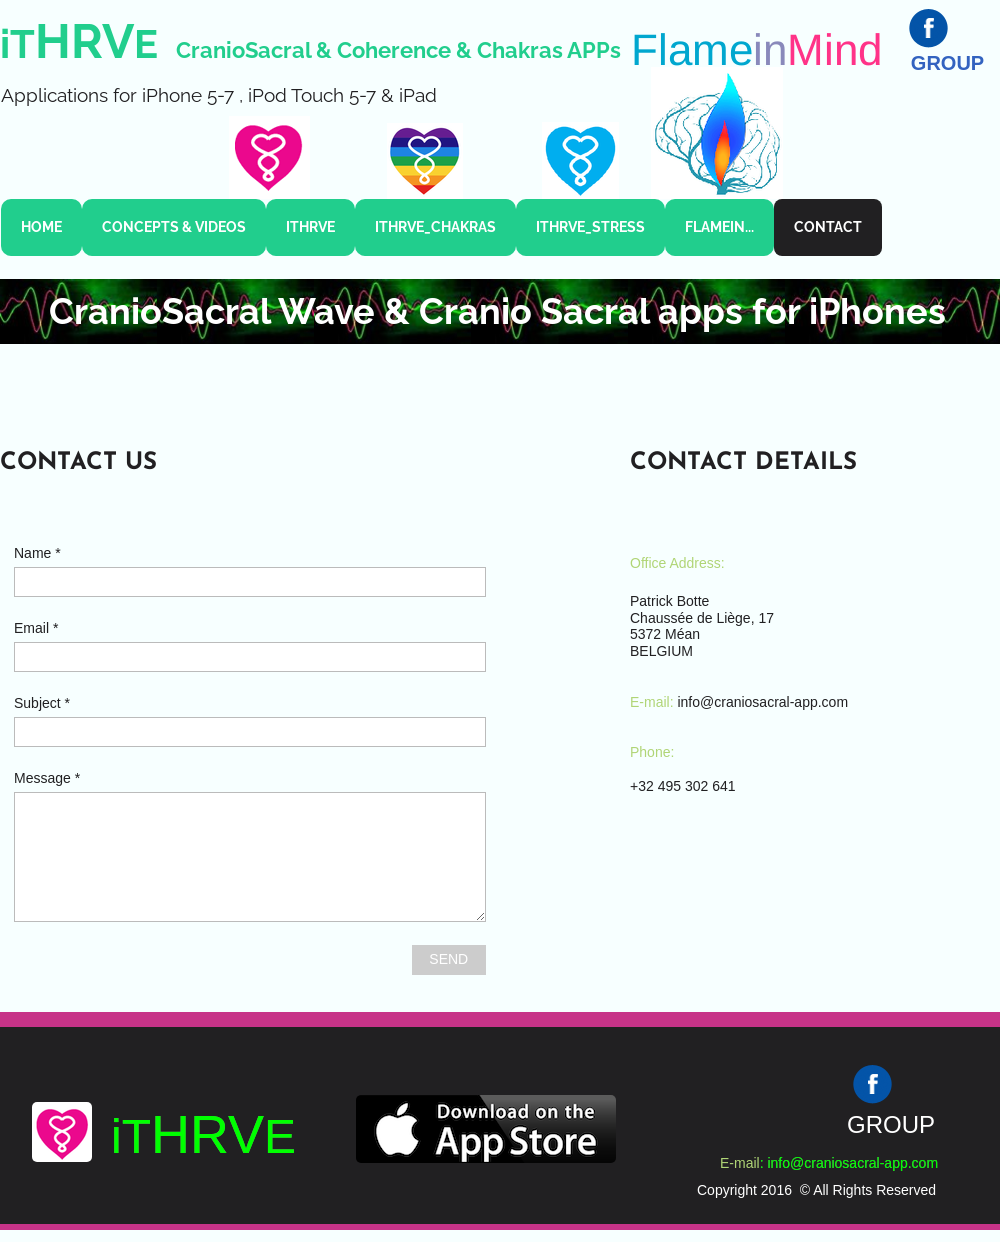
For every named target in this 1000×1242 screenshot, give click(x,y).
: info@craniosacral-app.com (849, 1163)
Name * (37, 553)
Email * (36, 628)
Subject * (42, 703)
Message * (47, 778)
